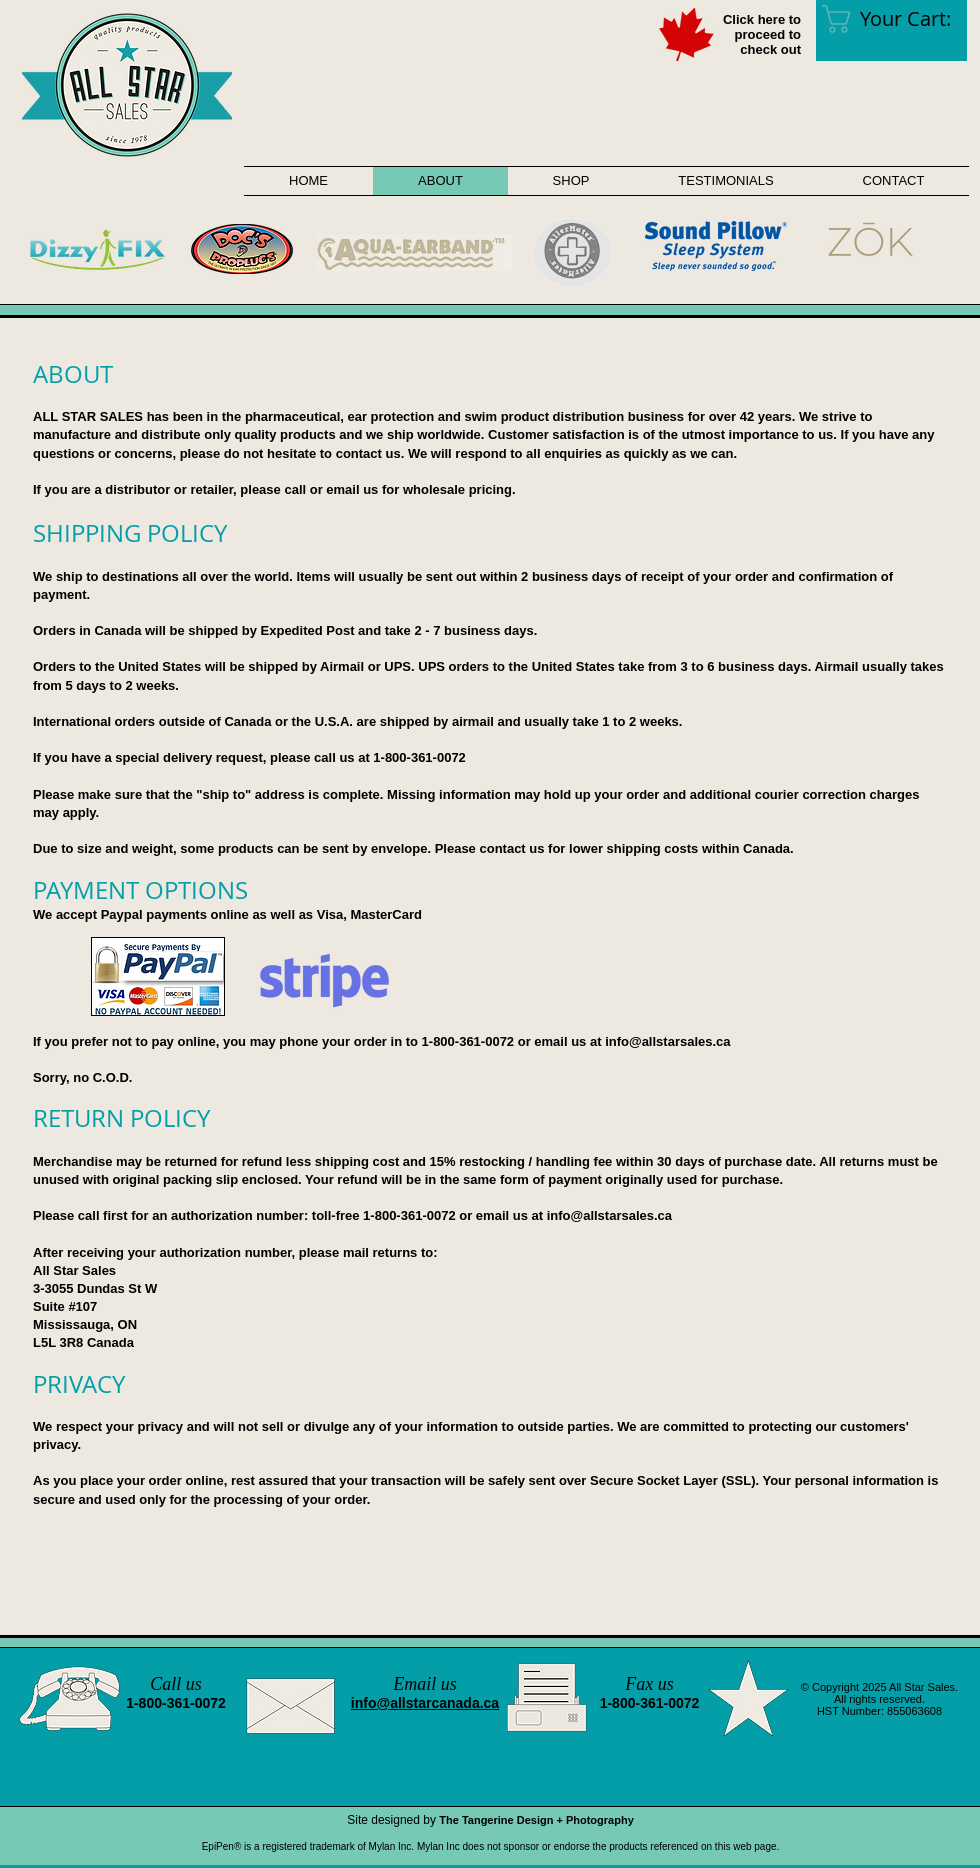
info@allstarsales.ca (667, 1041)
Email (414, 1684)
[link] (901, 19)
